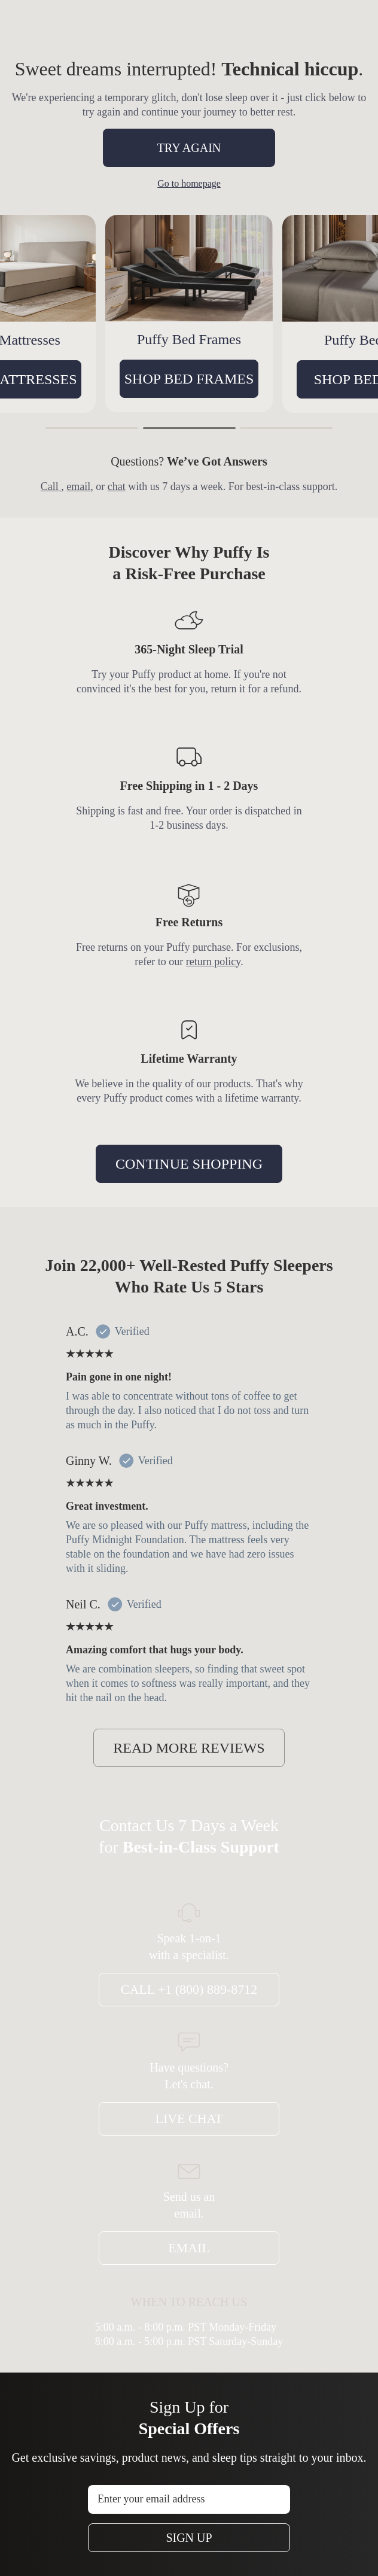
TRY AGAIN (189, 147)
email (78, 486)
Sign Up (189, 2537)
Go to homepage (189, 183)
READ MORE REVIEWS (188, 1748)
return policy (213, 962)
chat (117, 486)
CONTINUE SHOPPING (189, 1164)
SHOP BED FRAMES (271, 379)
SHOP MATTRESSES (93, 379)
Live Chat (188, 2118)
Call (51, 486)
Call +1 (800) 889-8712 (189, 1989)
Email (189, 2247)
